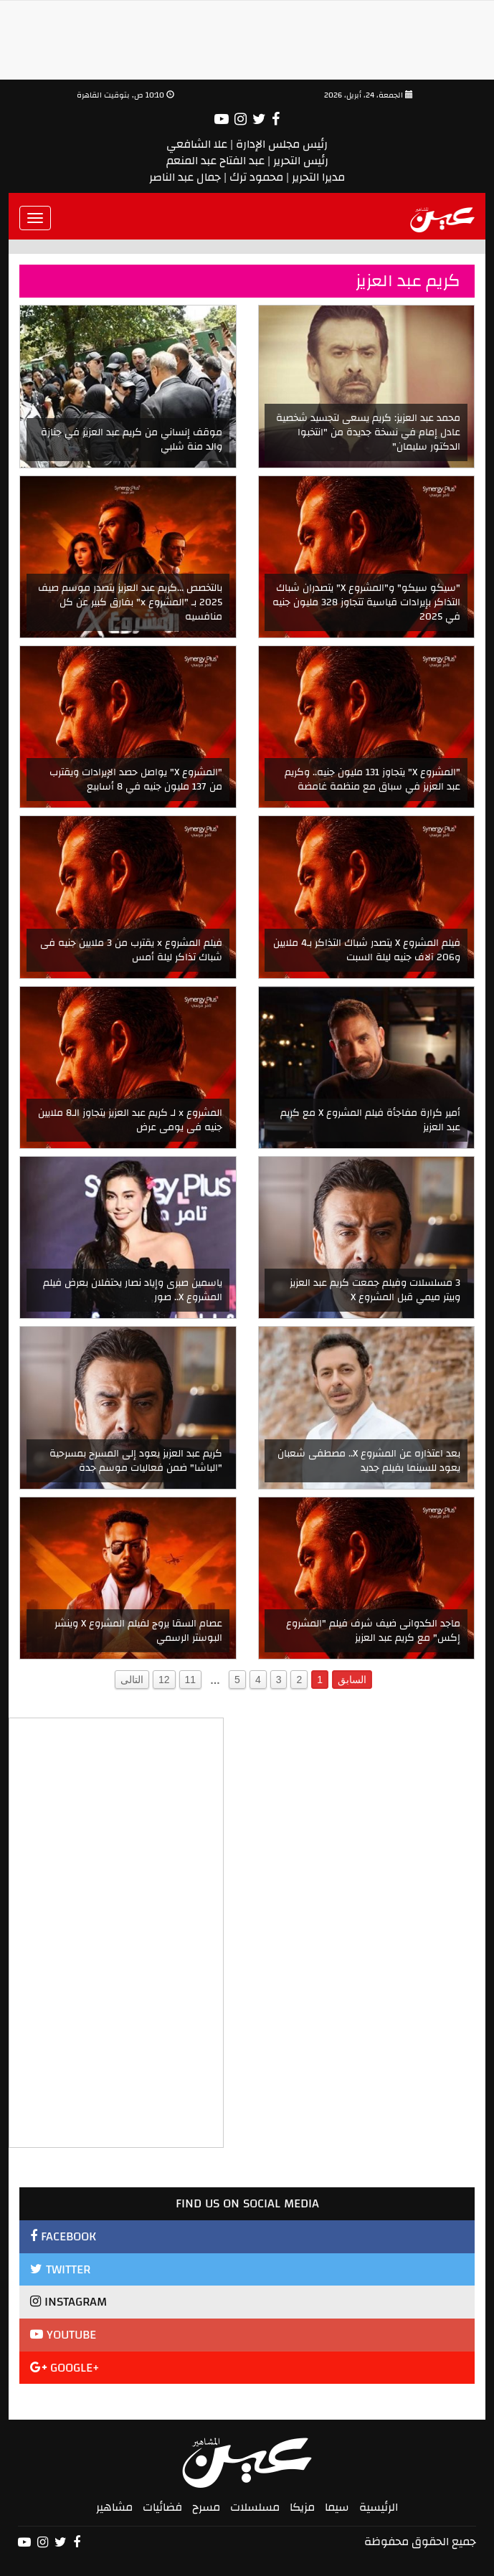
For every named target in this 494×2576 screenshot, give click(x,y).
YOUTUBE (63, 2335)
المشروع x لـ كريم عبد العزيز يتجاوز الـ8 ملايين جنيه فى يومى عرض (130, 1120)
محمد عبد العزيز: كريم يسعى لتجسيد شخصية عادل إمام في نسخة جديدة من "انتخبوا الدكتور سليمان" (368, 432)
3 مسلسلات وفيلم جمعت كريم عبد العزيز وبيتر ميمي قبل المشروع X (375, 1290)
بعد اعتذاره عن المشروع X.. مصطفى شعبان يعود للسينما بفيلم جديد (368, 1460)
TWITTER (60, 2269)
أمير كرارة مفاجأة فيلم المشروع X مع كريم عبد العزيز (370, 1120)
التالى (131, 1679)
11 (190, 1679)
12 (164, 1679)
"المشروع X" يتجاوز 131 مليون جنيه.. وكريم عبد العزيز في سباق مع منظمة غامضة (372, 779)
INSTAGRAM (68, 2302)
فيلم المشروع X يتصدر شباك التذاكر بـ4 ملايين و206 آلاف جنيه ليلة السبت (366, 950)
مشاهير (114, 2507)
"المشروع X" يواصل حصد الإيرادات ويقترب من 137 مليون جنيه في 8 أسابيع (135, 779)
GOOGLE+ (65, 2368)
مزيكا (302, 2507)
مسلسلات (255, 2507)
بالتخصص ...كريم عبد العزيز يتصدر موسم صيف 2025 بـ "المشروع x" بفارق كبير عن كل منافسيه (130, 602)
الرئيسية (378, 2507)
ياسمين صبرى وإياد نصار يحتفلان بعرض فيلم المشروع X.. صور (132, 1290)
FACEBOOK (63, 2236)
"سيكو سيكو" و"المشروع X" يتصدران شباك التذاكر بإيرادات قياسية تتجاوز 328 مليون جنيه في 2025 (366, 602)
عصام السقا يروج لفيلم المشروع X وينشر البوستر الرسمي (138, 1630)
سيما (337, 2507)
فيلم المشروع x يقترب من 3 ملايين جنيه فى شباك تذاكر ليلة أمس (131, 950)
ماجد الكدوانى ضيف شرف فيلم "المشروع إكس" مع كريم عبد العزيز (373, 1630)
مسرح (206, 2507)
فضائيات (162, 2507)
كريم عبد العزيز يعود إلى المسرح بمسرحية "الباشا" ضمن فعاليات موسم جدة (135, 1460)
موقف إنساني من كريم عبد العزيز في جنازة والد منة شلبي (131, 439)
